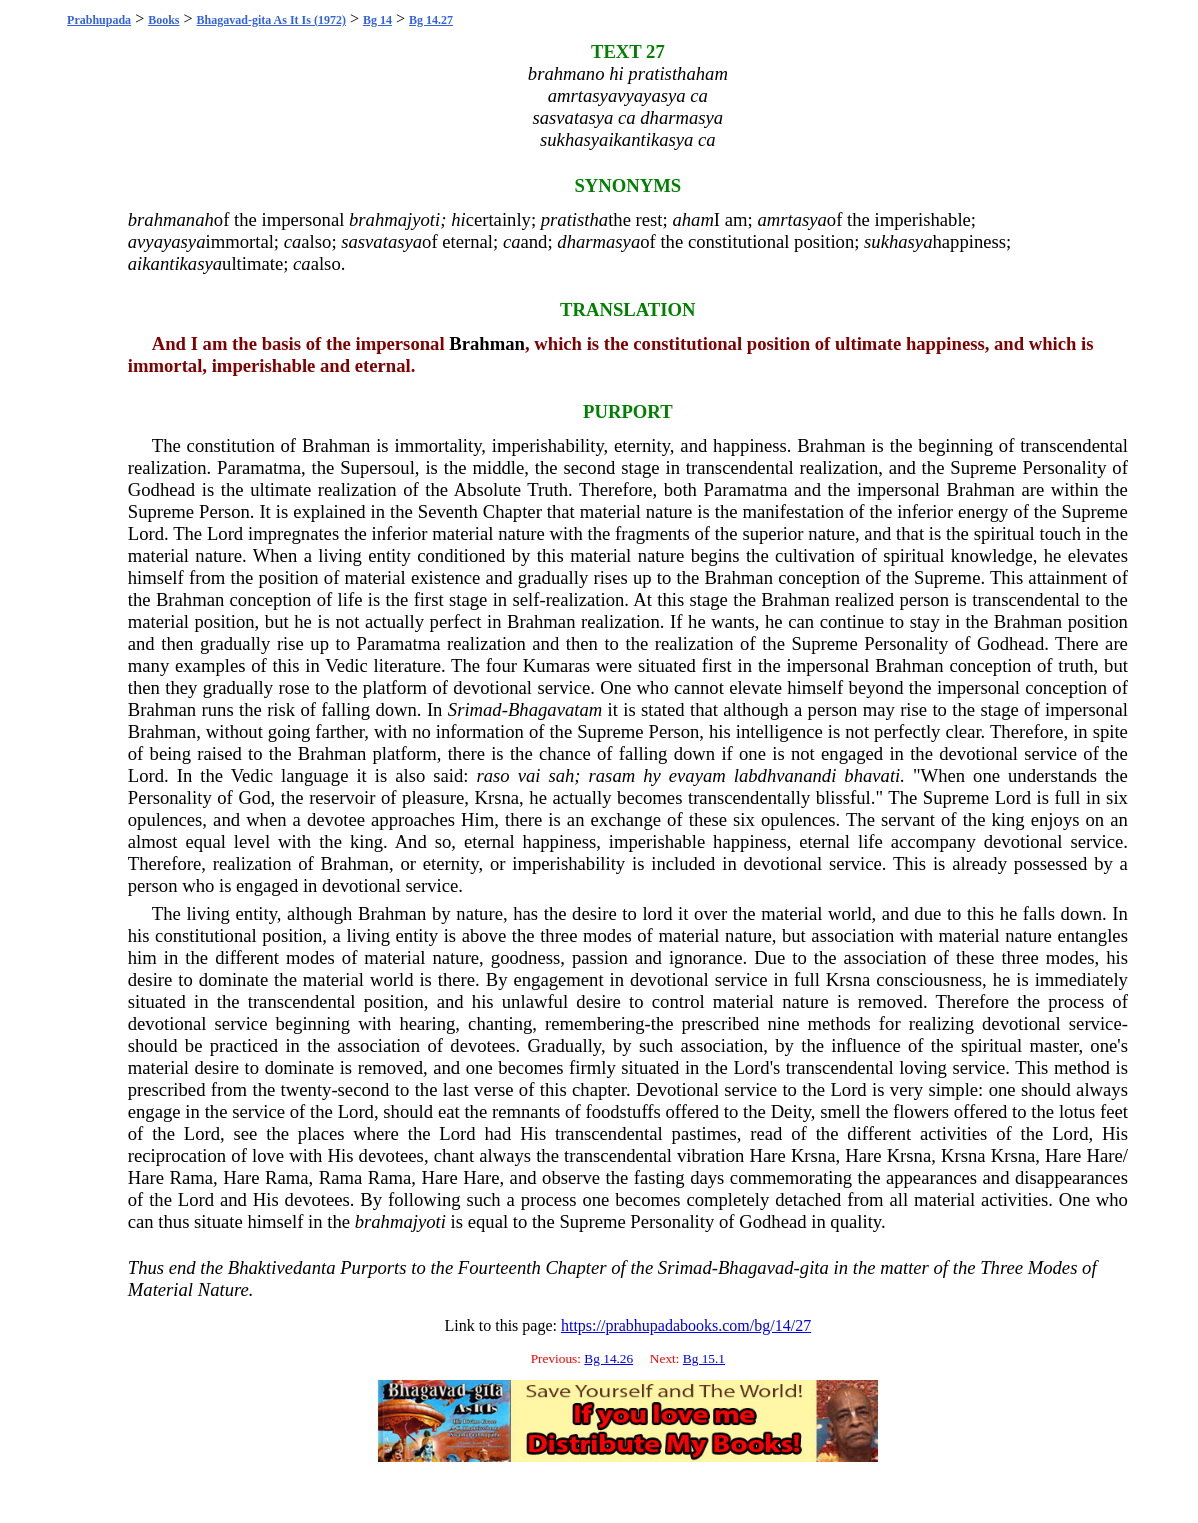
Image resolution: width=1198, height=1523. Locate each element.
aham (692, 219)
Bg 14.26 (608, 1358)
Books (163, 20)
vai (529, 775)
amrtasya (791, 219)
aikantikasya (175, 263)
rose (293, 687)
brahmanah (171, 219)
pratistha (574, 219)
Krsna (497, 797)
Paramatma (259, 467)
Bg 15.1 (704, 1358)
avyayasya (167, 241)
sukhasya (898, 241)
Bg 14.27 (431, 20)
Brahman (487, 343)
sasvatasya (381, 241)
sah (561, 775)
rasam (612, 775)
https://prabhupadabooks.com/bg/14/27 (686, 1325)
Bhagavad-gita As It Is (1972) (271, 20)
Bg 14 (377, 20)
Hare (767, 1155)
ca (293, 241)
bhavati (872, 775)
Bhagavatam (555, 709)
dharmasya (598, 241)
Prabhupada (99, 20)
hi (458, 219)
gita (814, 1267)
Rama (192, 1177)
